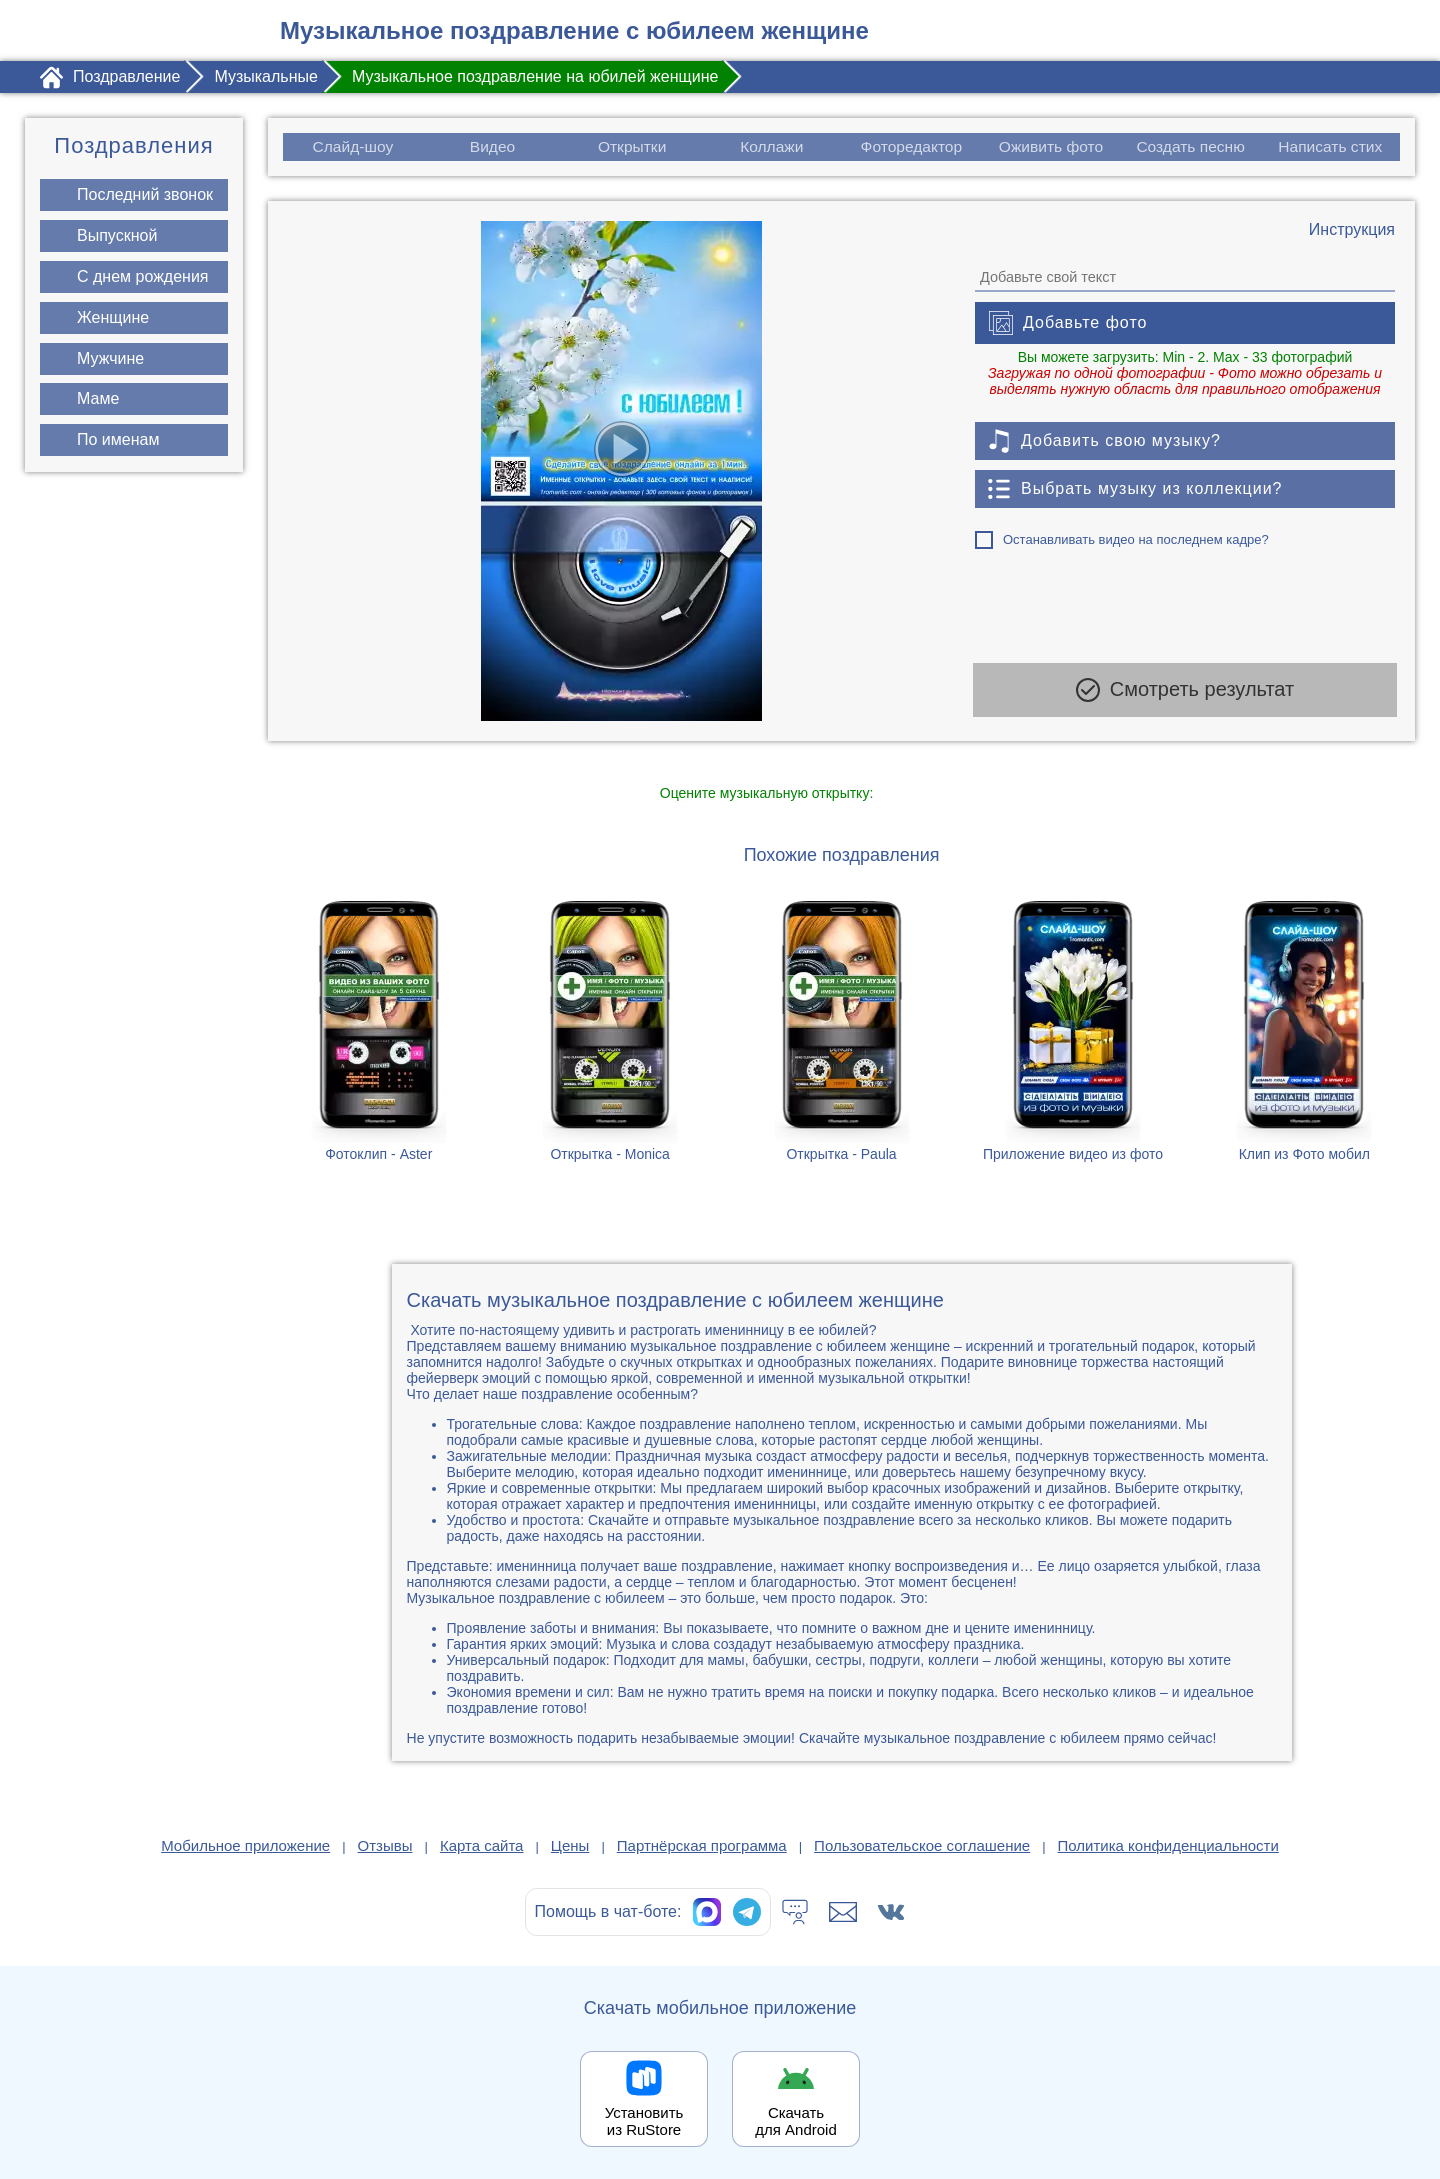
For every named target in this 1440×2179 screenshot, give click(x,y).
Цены (570, 1845)
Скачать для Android (796, 2121)
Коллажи (771, 146)
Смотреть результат (1185, 694)
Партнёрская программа (702, 1845)
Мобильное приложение (245, 1845)
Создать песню (1191, 146)
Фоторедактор (911, 146)
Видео (492, 146)
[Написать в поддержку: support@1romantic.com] (843, 1912)
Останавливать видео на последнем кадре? (1136, 539)
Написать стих (1331, 146)
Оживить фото (1051, 146)
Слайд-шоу (352, 146)
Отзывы (385, 1845)
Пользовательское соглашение (922, 1845)
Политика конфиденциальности (1168, 1845)
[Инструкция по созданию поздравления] (1352, 230)
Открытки (632, 146)
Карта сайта (482, 1845)
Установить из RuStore (644, 2121)
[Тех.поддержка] (795, 1912)
